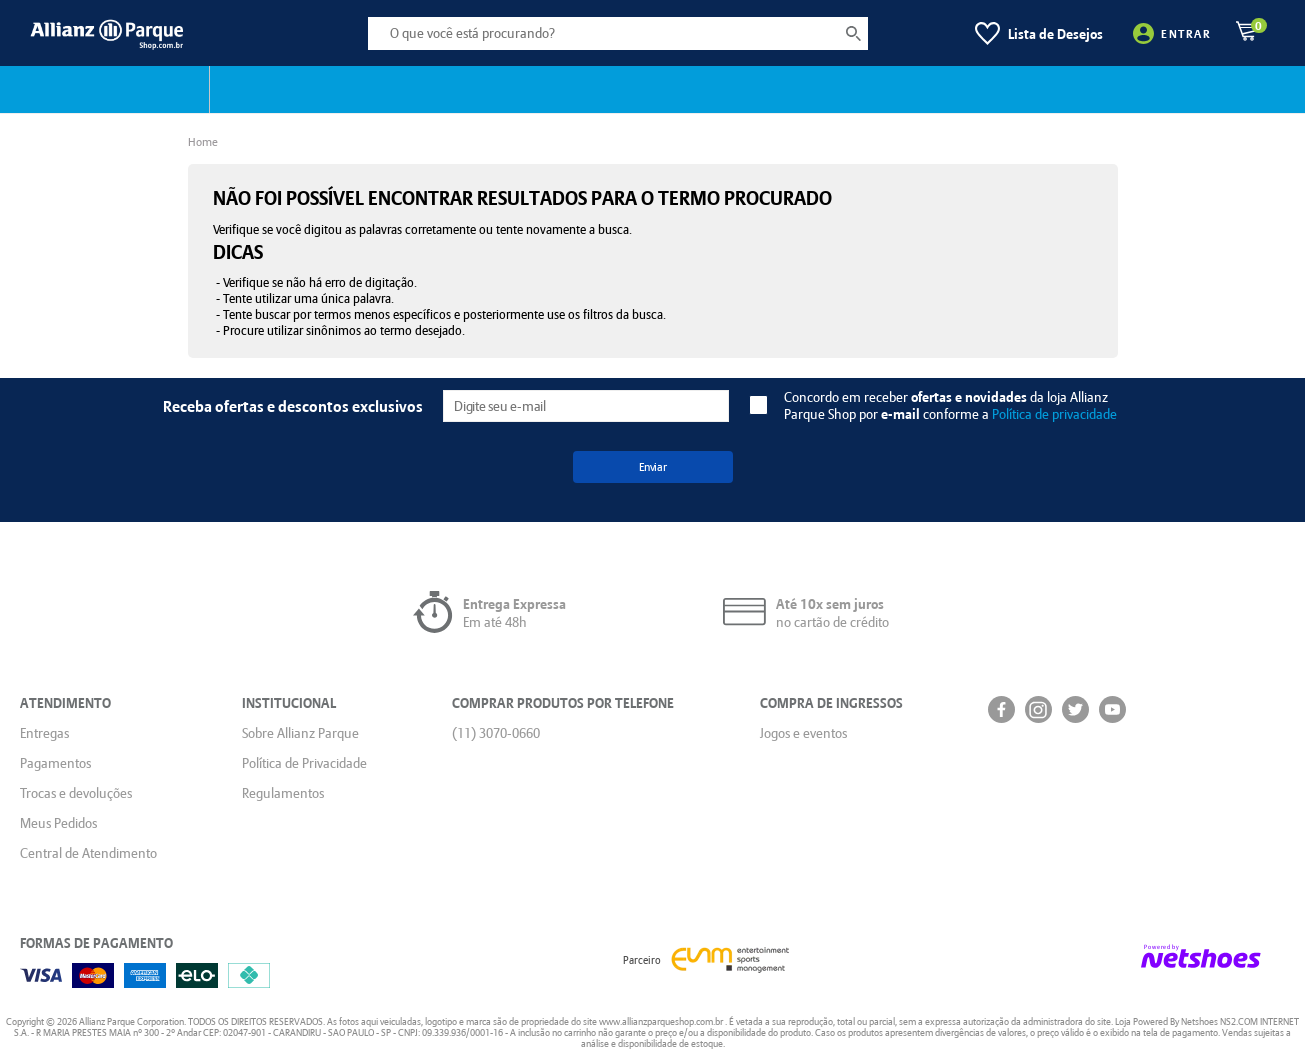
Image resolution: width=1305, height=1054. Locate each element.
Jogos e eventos (803, 733)
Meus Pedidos (58, 823)
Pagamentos (55, 763)
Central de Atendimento (88, 853)
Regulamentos (283, 793)
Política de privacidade (1054, 414)
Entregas (44, 733)
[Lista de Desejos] (1039, 33)
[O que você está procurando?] (618, 33)
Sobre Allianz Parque (300, 733)
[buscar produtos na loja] (853, 33)
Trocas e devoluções (76, 793)
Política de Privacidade (304, 763)
